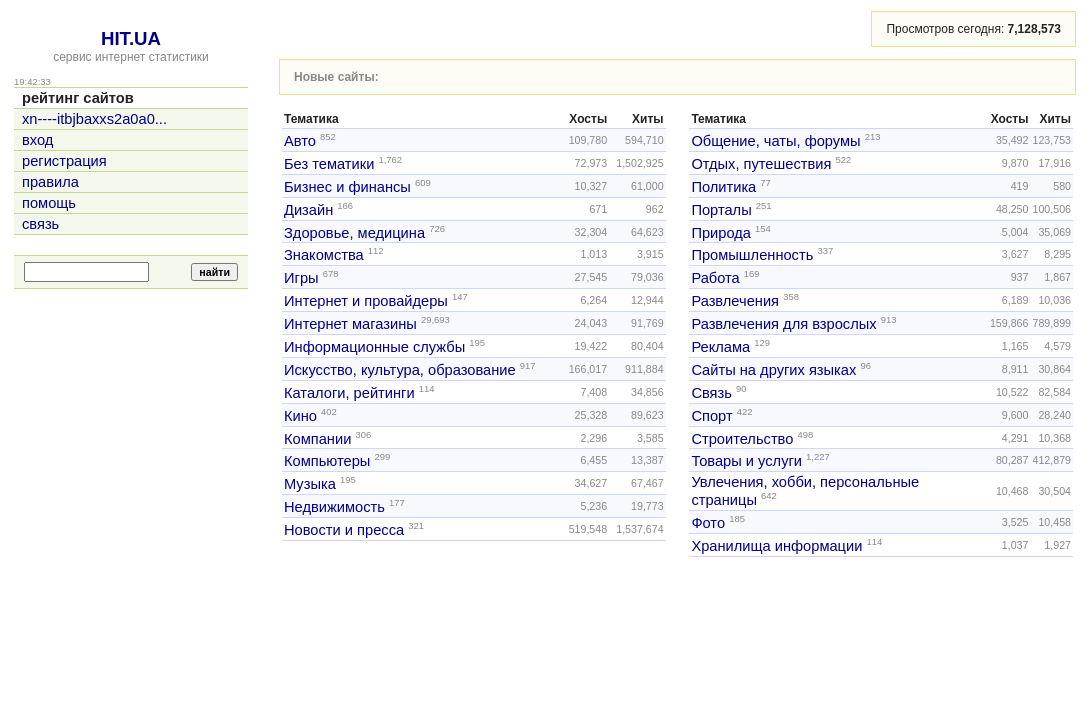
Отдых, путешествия (761, 164)
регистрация (64, 161)
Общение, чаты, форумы (775, 141)
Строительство (742, 438)
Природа (721, 232)
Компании (317, 438)
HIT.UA (131, 38)
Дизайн (308, 210)
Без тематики (329, 164)
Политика (723, 187)
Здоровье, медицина (354, 232)
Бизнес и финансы (347, 187)
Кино (300, 416)
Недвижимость (334, 507)
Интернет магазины (350, 324)
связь (40, 224)
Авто (300, 141)
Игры (301, 278)
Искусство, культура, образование (400, 370)
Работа (715, 278)
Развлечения (735, 301)
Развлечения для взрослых (783, 324)
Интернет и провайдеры (366, 301)
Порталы (721, 210)
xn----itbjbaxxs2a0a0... (94, 119)
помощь (49, 203)
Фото (708, 523)
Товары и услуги (746, 461)
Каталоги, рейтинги (349, 393)
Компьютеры (327, 461)
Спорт (711, 416)
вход (37, 140)
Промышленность (752, 255)
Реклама (720, 347)
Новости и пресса (344, 530)
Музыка (310, 484)
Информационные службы (374, 347)
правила (50, 182)
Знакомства (324, 255)
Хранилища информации (776, 546)
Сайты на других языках (773, 370)
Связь (711, 393)
